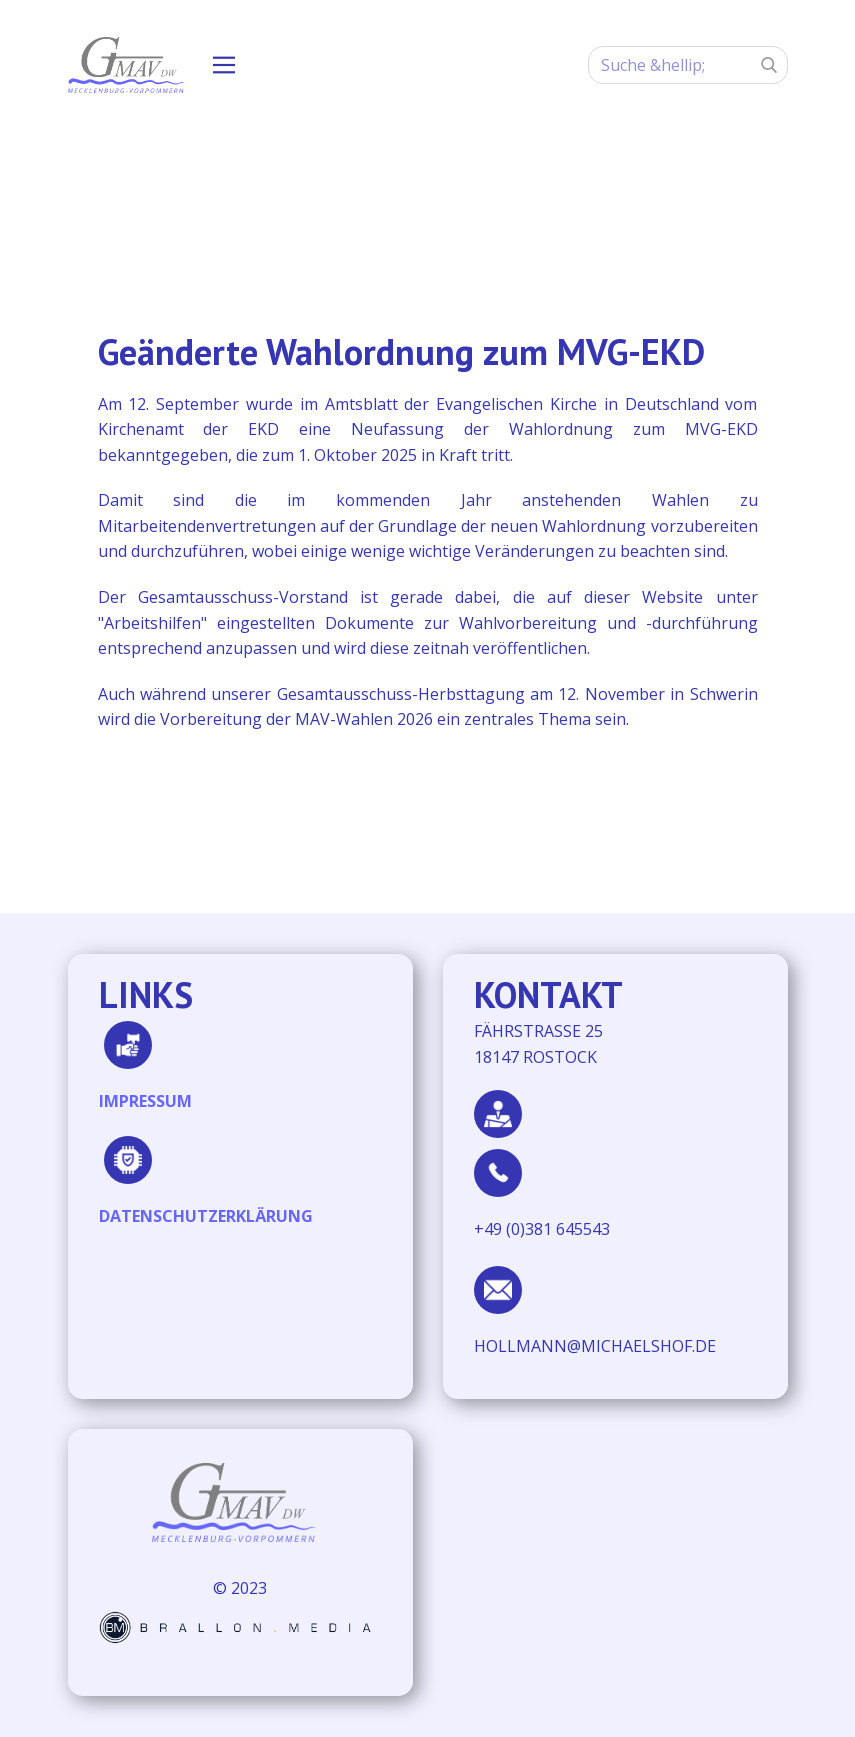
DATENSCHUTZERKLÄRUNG (206, 1216)
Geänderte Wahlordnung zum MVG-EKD (401, 351)
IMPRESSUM (145, 1101)
